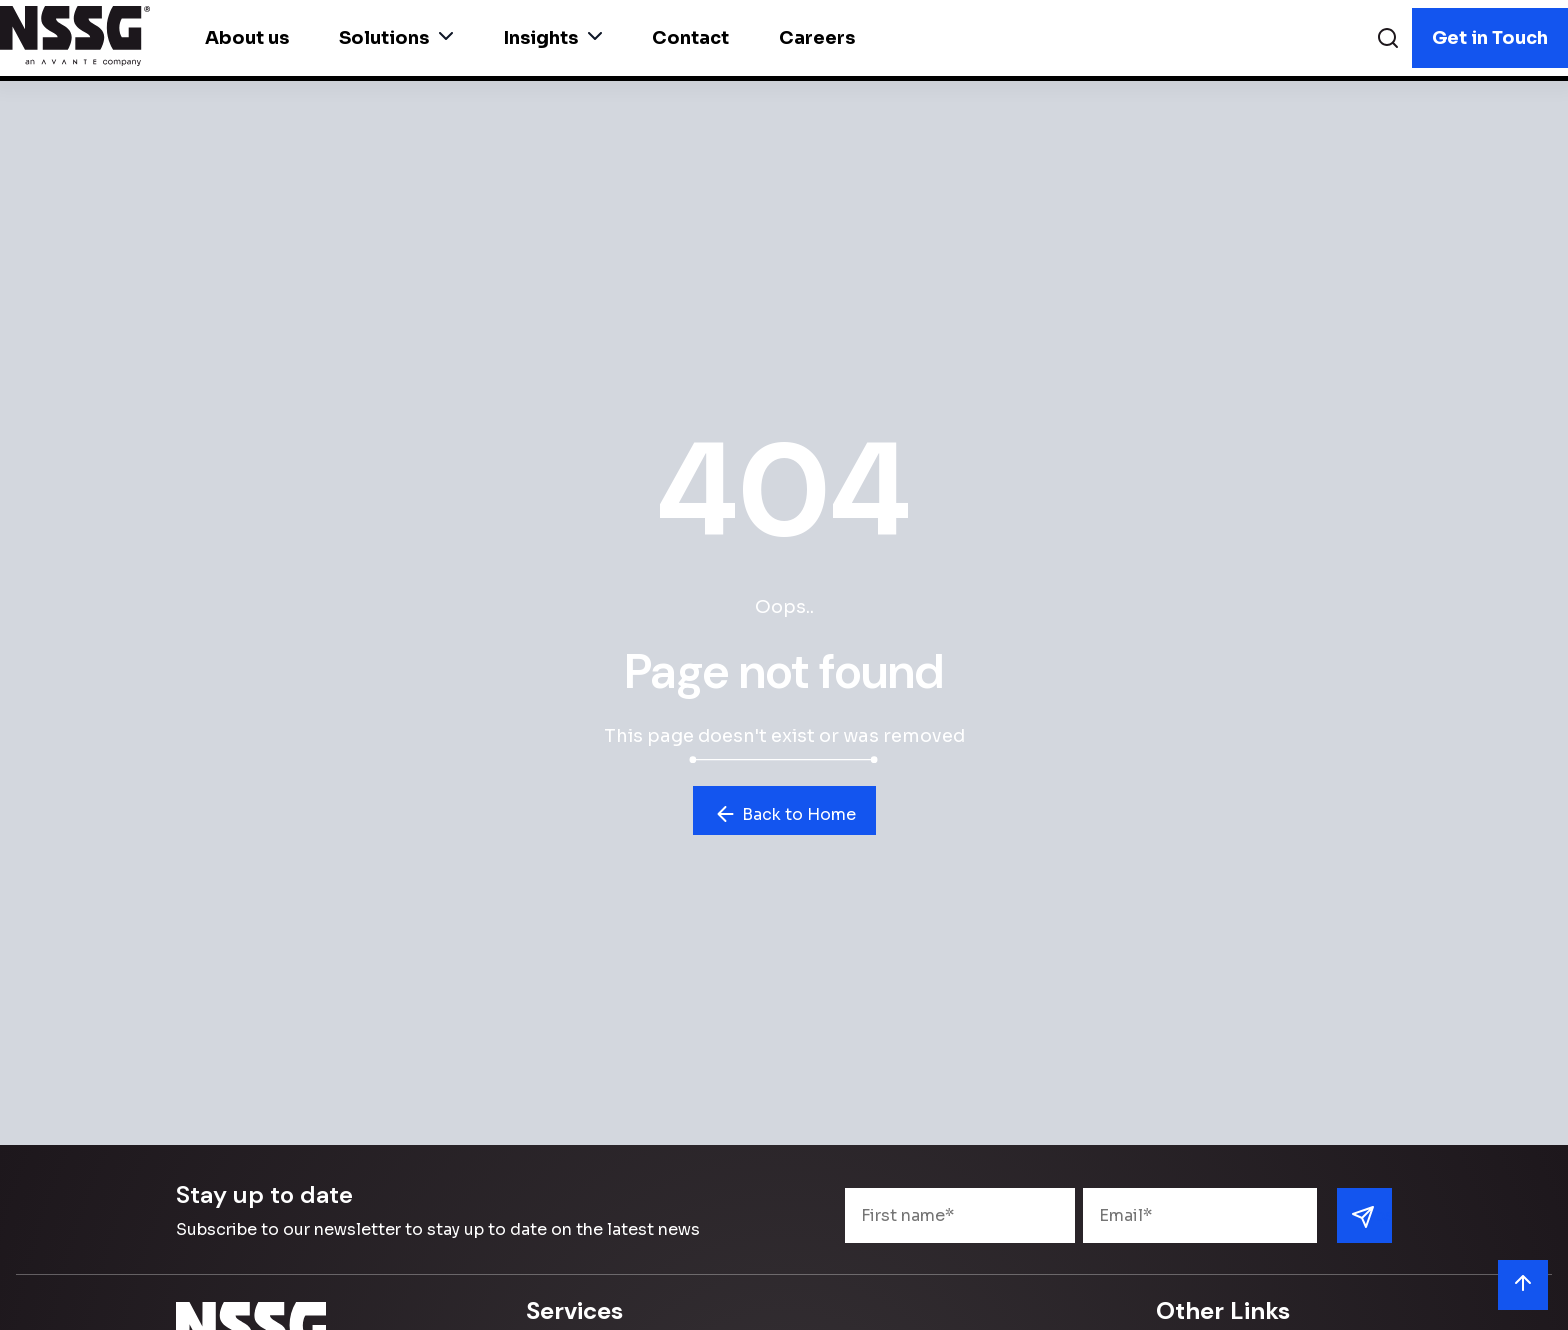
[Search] (1388, 40)
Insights (552, 38)
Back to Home (784, 814)
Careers (817, 38)
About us (247, 38)
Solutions (396, 38)
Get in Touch (1490, 38)
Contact (690, 38)
